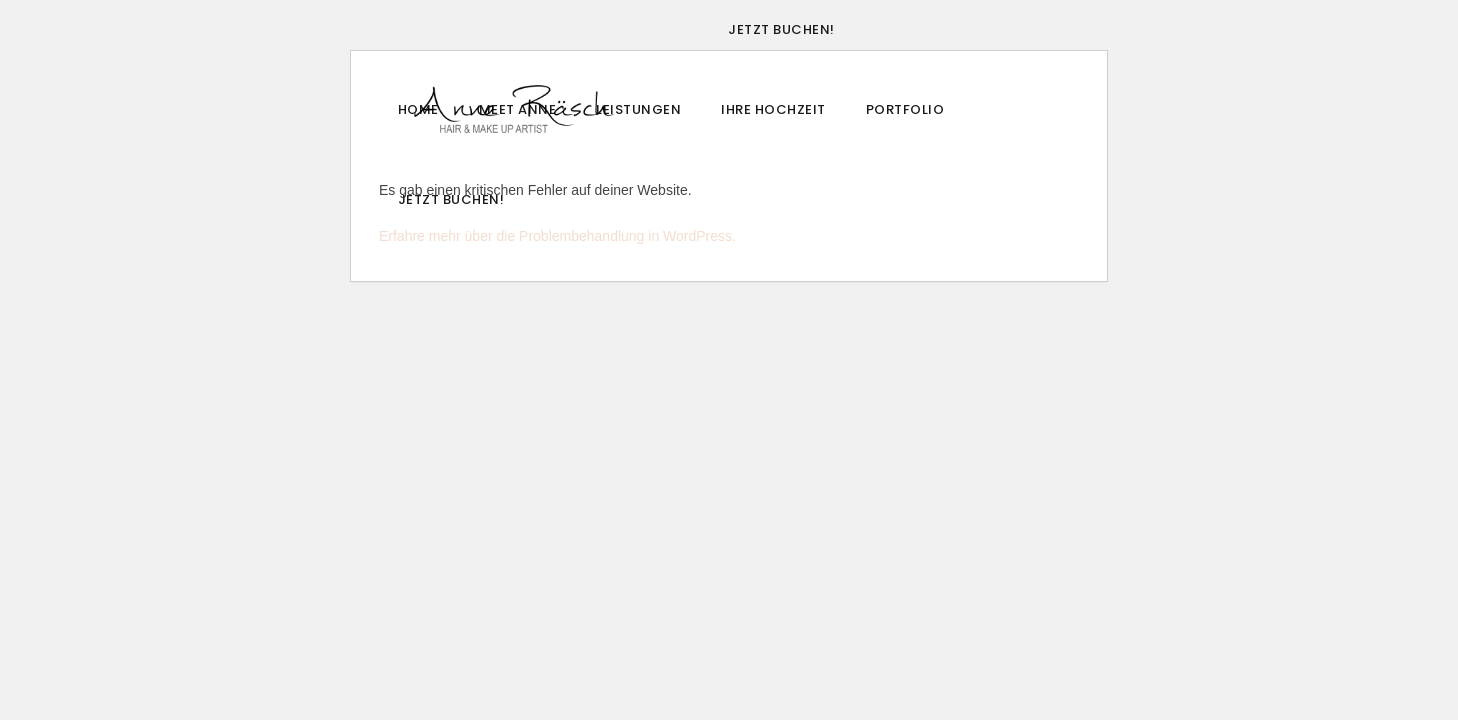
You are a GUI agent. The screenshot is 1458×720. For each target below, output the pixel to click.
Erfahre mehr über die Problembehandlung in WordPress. (557, 236)
